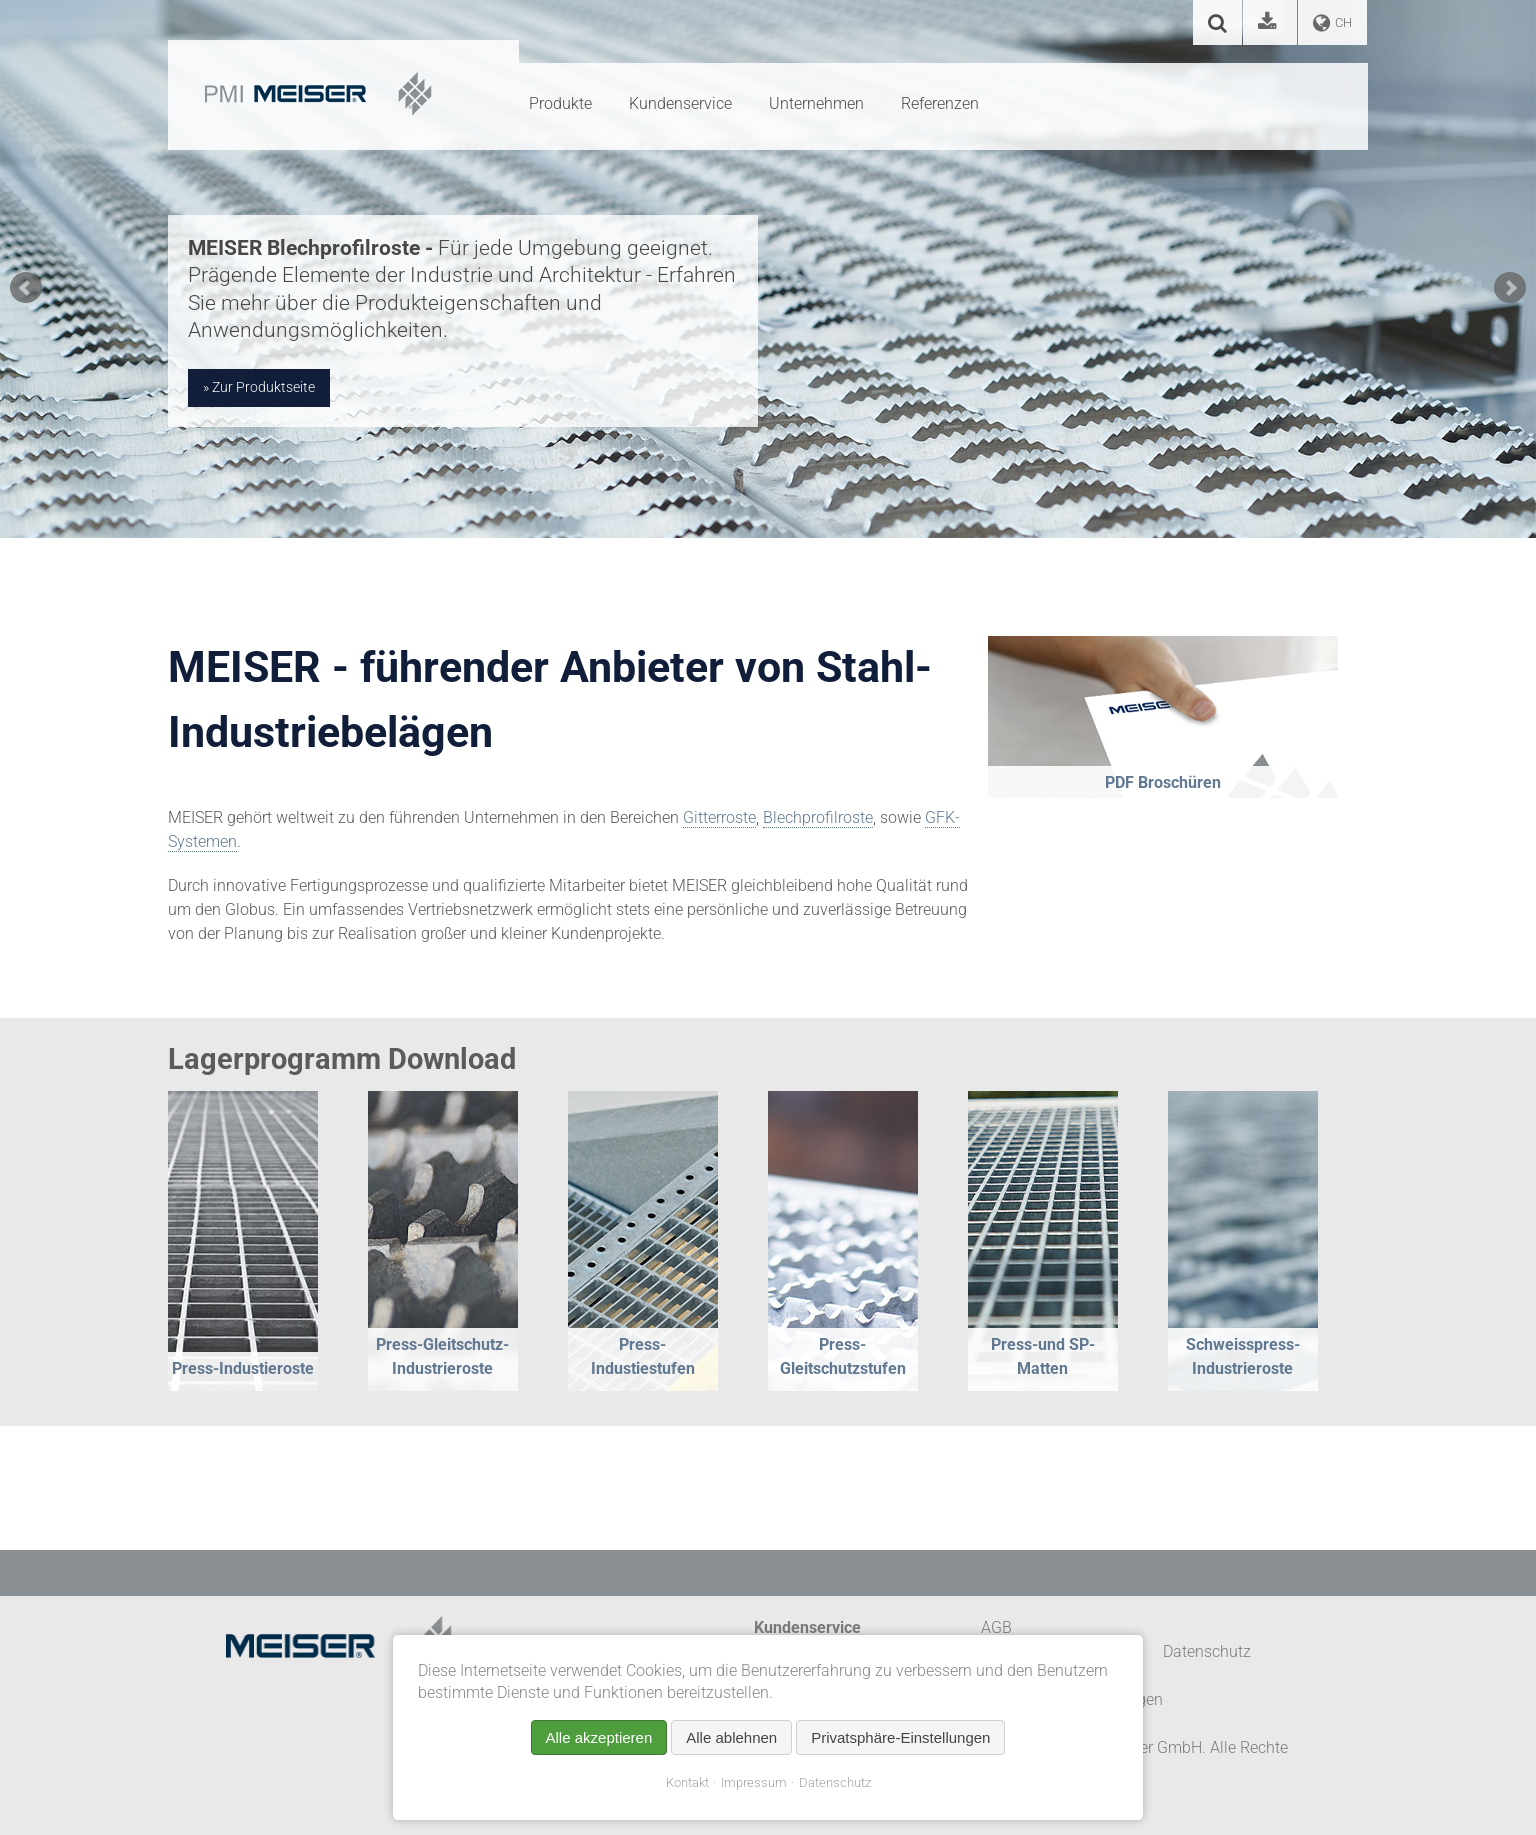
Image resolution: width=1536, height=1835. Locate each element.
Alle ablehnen (731, 1737)
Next (1510, 288)
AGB (996, 1627)
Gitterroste (719, 817)
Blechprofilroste (818, 817)
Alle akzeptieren (599, 1737)
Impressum (754, 1782)
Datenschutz (835, 1782)
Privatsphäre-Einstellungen (900, 1737)
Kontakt (687, 1782)
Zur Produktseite (263, 387)
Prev (26, 288)
